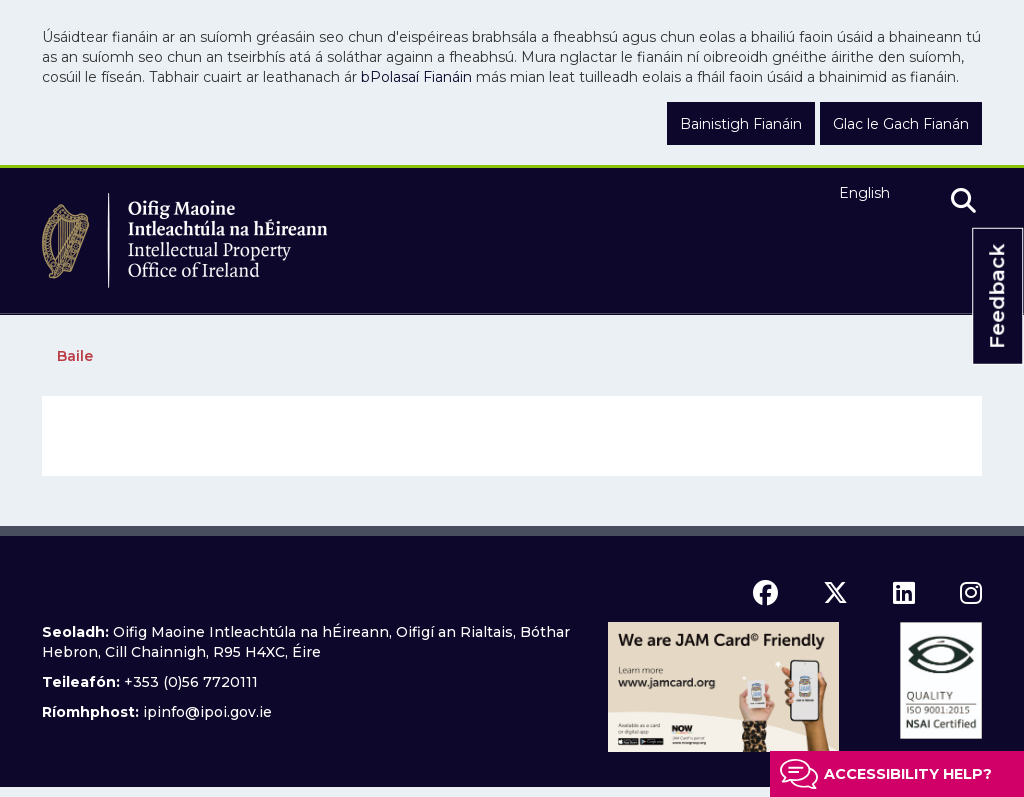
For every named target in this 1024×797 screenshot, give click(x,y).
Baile (75, 356)
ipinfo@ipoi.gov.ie (207, 712)
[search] (963, 202)
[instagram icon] (971, 593)
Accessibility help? (908, 774)
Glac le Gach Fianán (901, 124)
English (864, 193)
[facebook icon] (765, 593)
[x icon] (835, 593)
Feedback (997, 296)
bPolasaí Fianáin (416, 77)
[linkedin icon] (904, 593)
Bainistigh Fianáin (741, 124)
